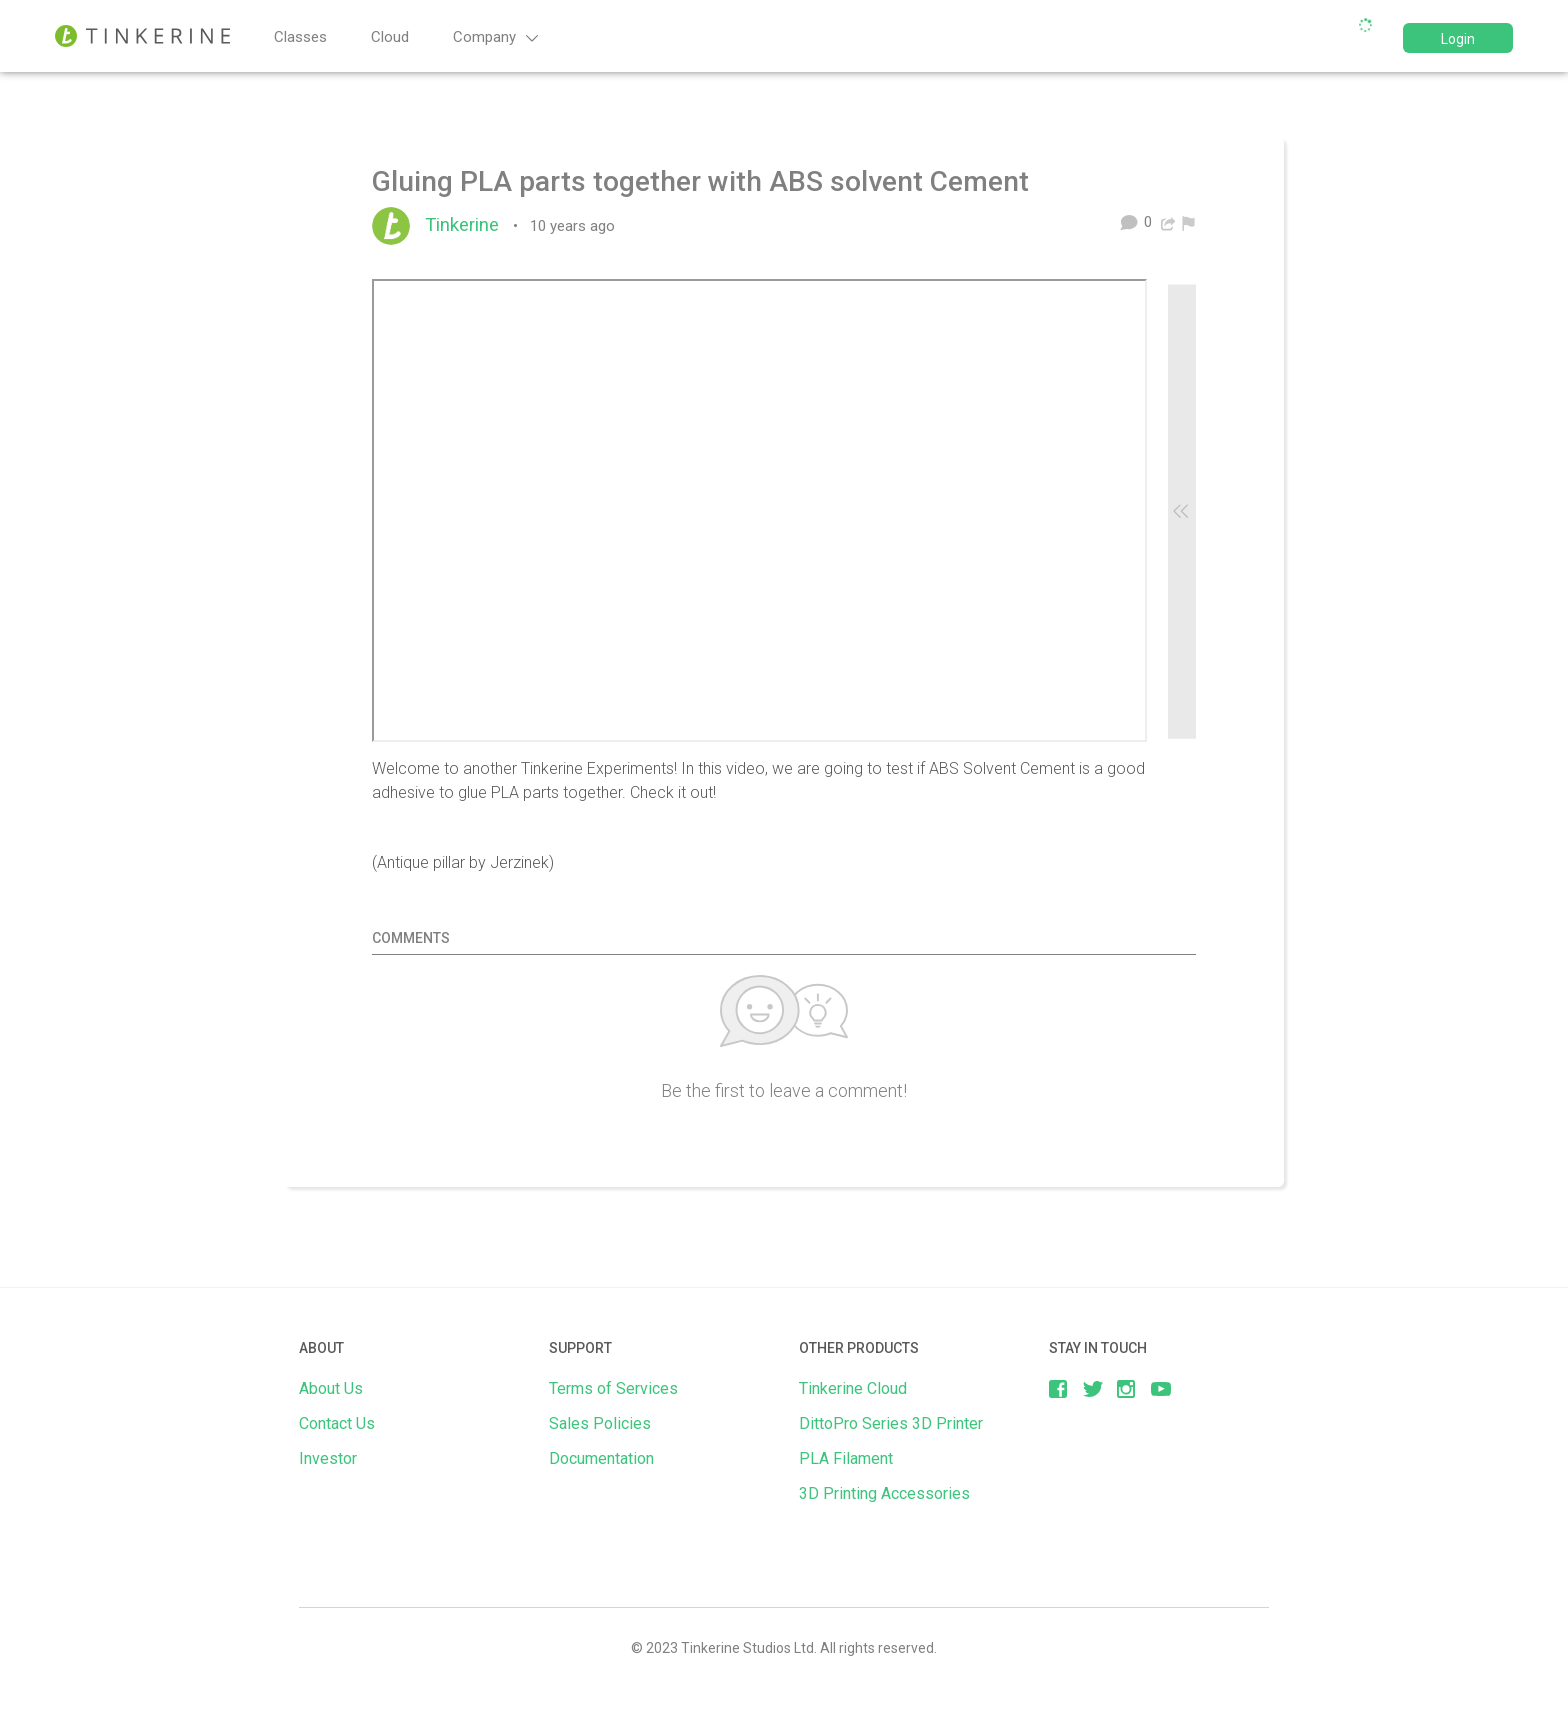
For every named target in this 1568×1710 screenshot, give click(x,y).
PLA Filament (846, 1458)
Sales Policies (600, 1423)
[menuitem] (1188, 222)
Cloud (390, 37)
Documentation (601, 1458)
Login (1458, 39)
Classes (300, 37)
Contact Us (337, 1423)
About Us (331, 1388)
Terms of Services (613, 1388)
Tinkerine (467, 225)
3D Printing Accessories (884, 1493)
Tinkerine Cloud (853, 1388)
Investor (328, 1458)
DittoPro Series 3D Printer (891, 1423)
